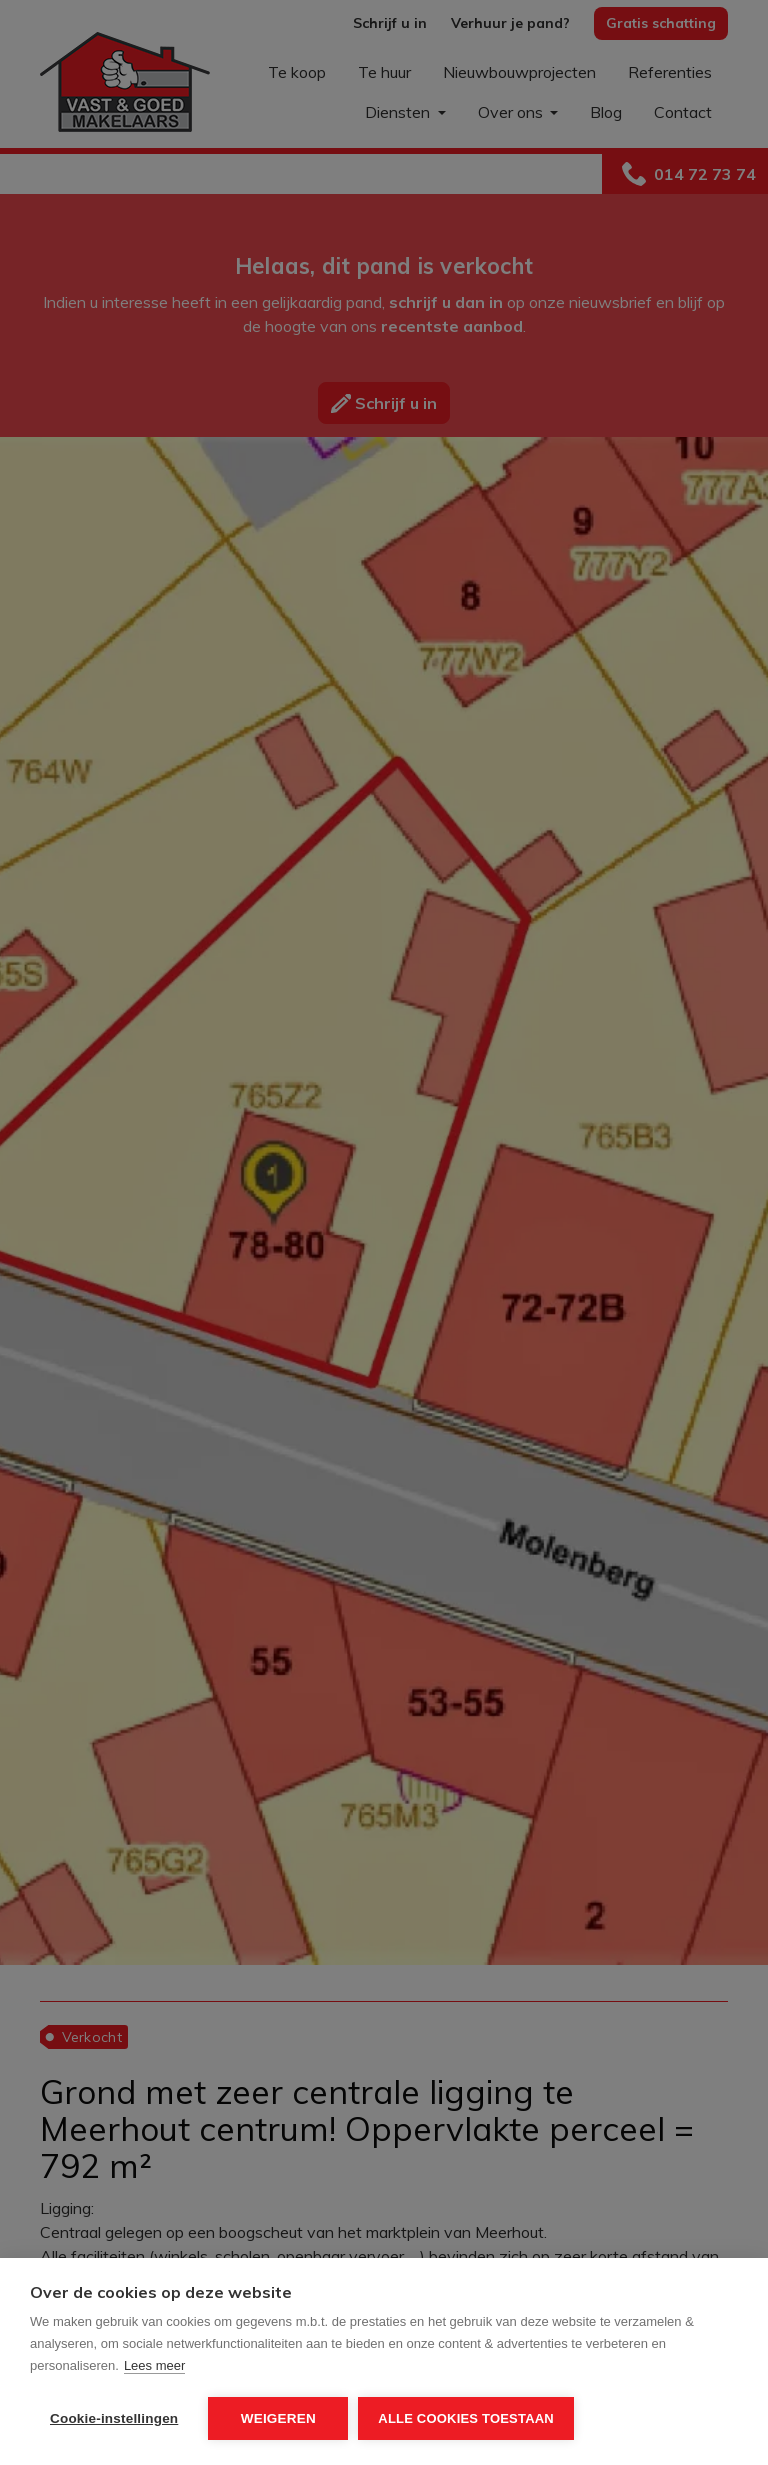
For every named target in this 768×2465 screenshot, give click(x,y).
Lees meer (154, 2365)
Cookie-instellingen (114, 2418)
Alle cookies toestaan (466, 2418)
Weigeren (278, 2418)
